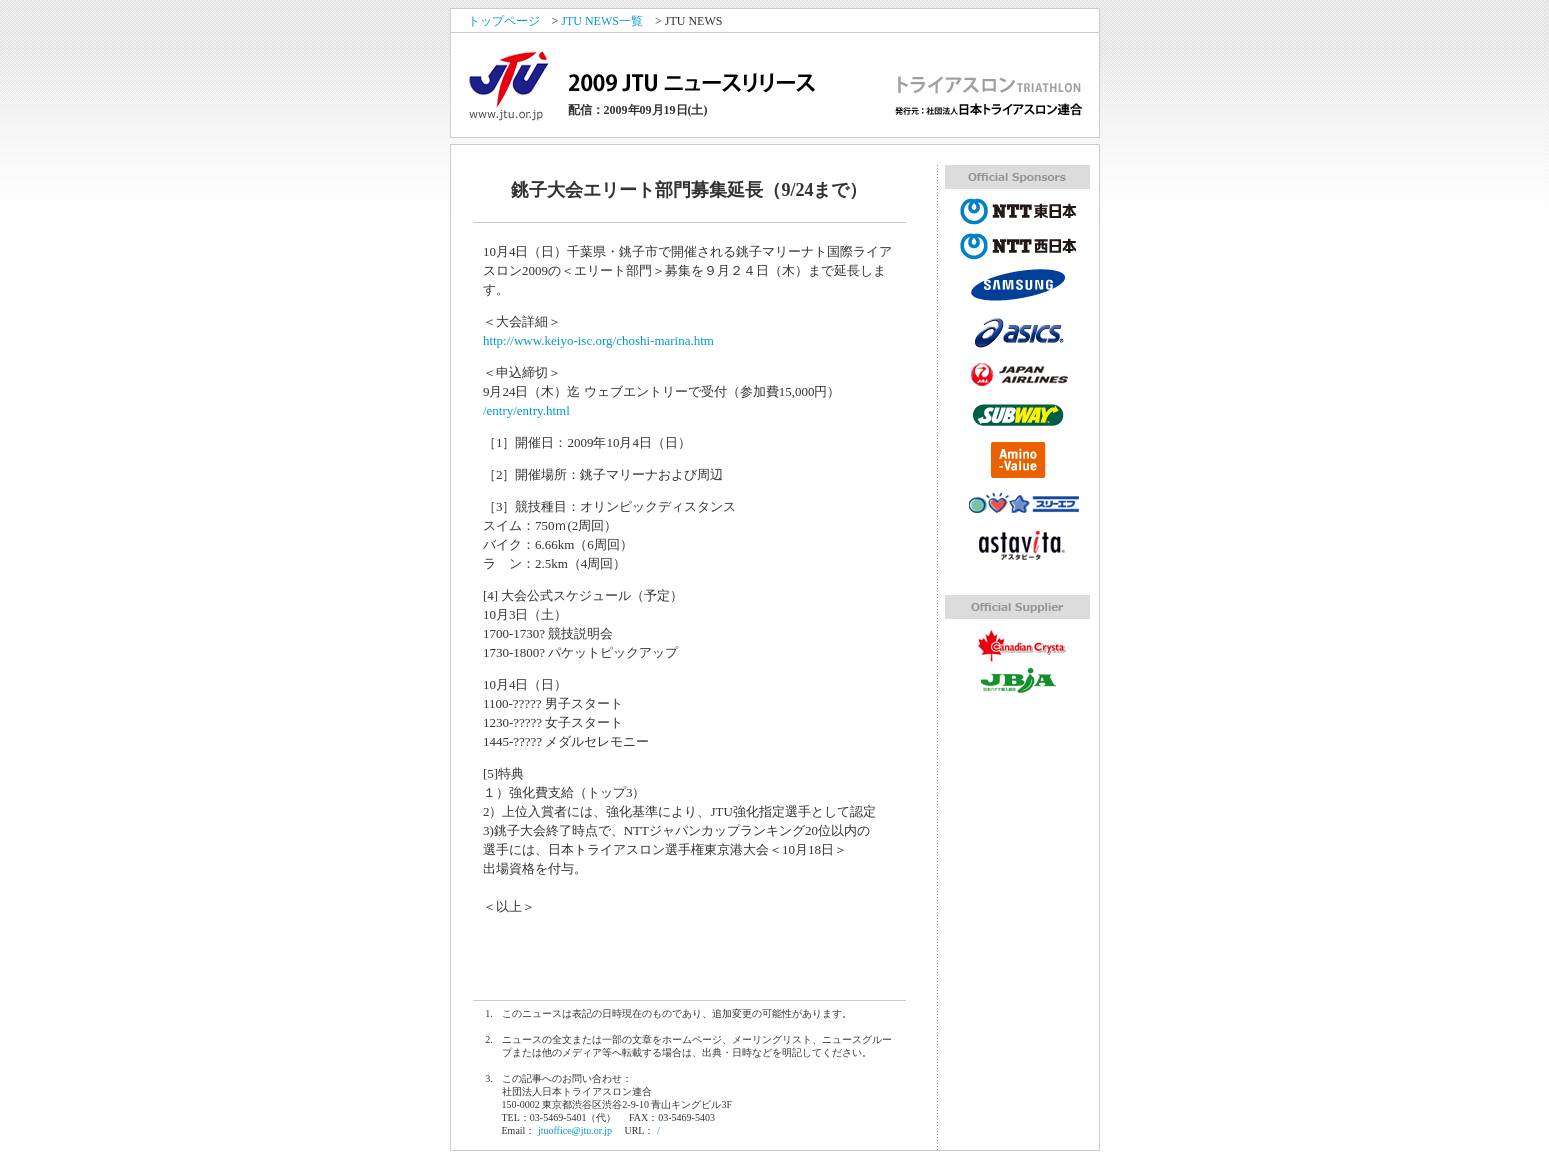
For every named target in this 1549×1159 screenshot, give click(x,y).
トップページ (504, 21)
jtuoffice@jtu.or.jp (575, 1130)
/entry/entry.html (526, 410)
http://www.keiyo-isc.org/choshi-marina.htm (598, 340)
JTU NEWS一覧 (602, 21)
